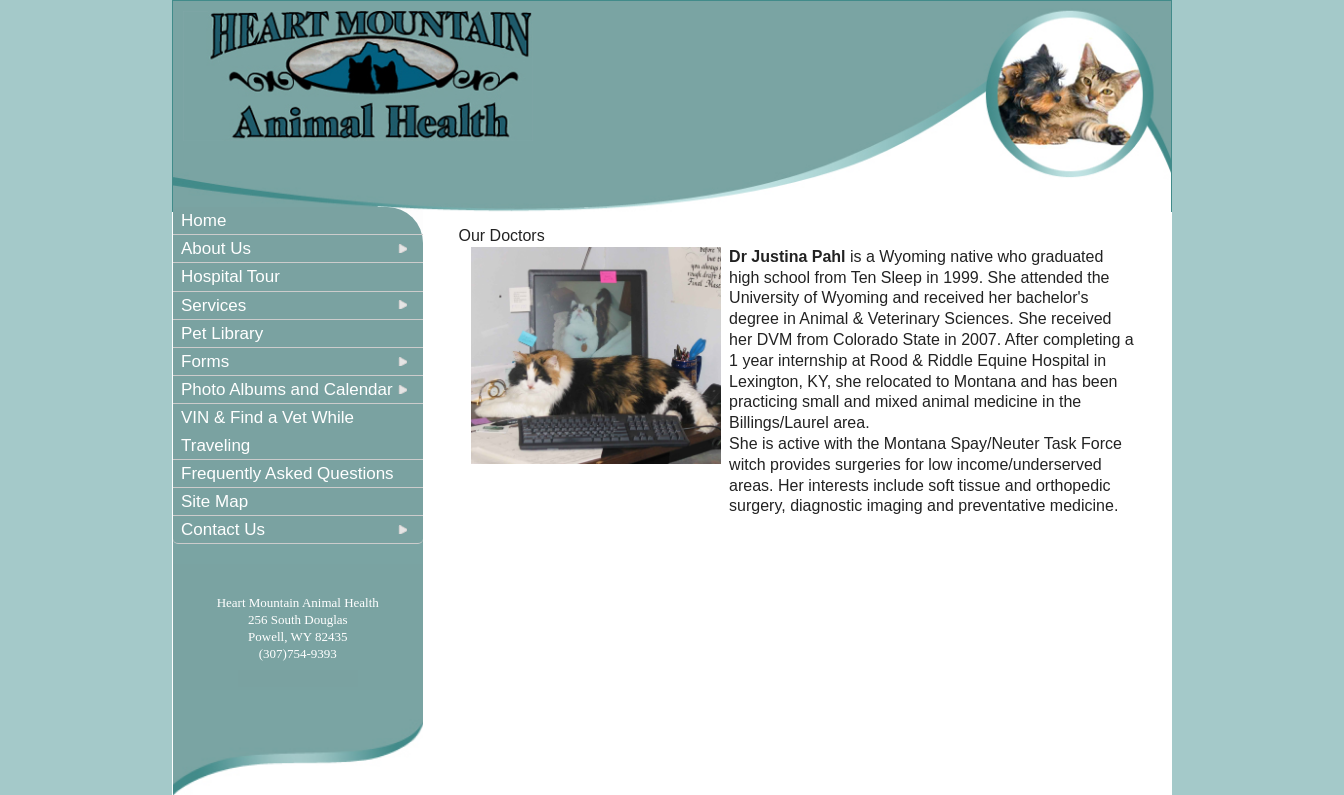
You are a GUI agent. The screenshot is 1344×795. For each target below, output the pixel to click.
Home (203, 220)
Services (213, 305)
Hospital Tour (230, 276)
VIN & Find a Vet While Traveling (267, 431)
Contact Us (223, 529)
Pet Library (222, 333)
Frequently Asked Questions (287, 473)
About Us (216, 248)
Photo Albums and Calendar (287, 389)
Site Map (214, 501)
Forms (205, 361)
